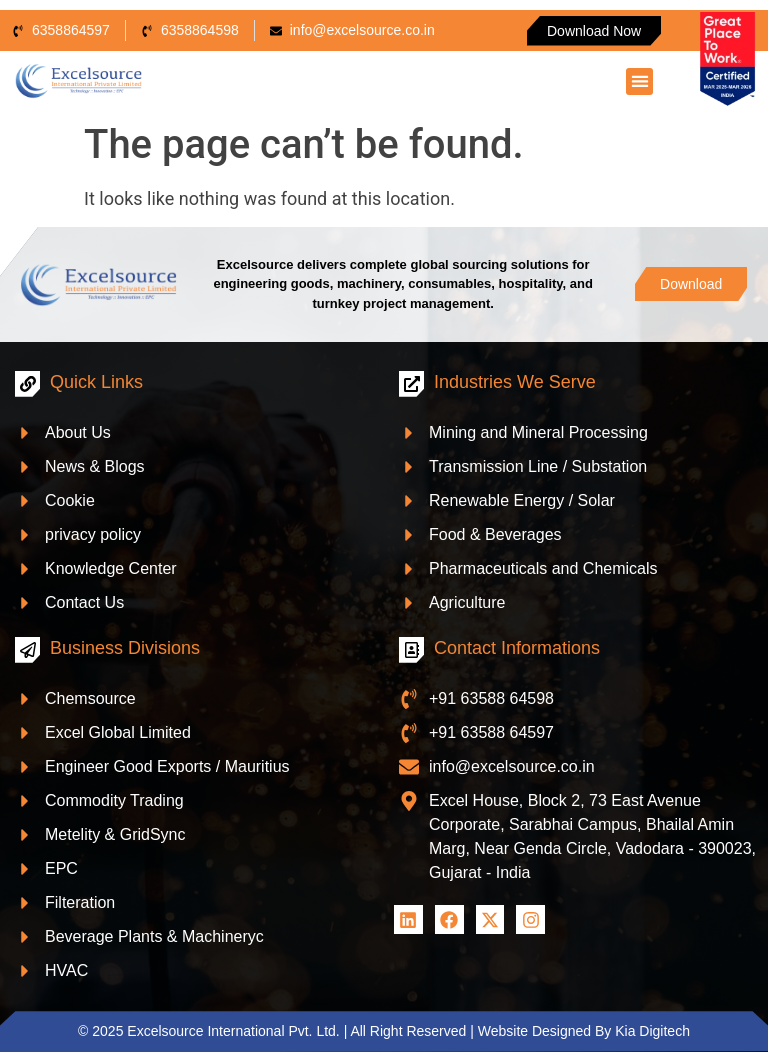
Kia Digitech (652, 1031)
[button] (639, 81)
